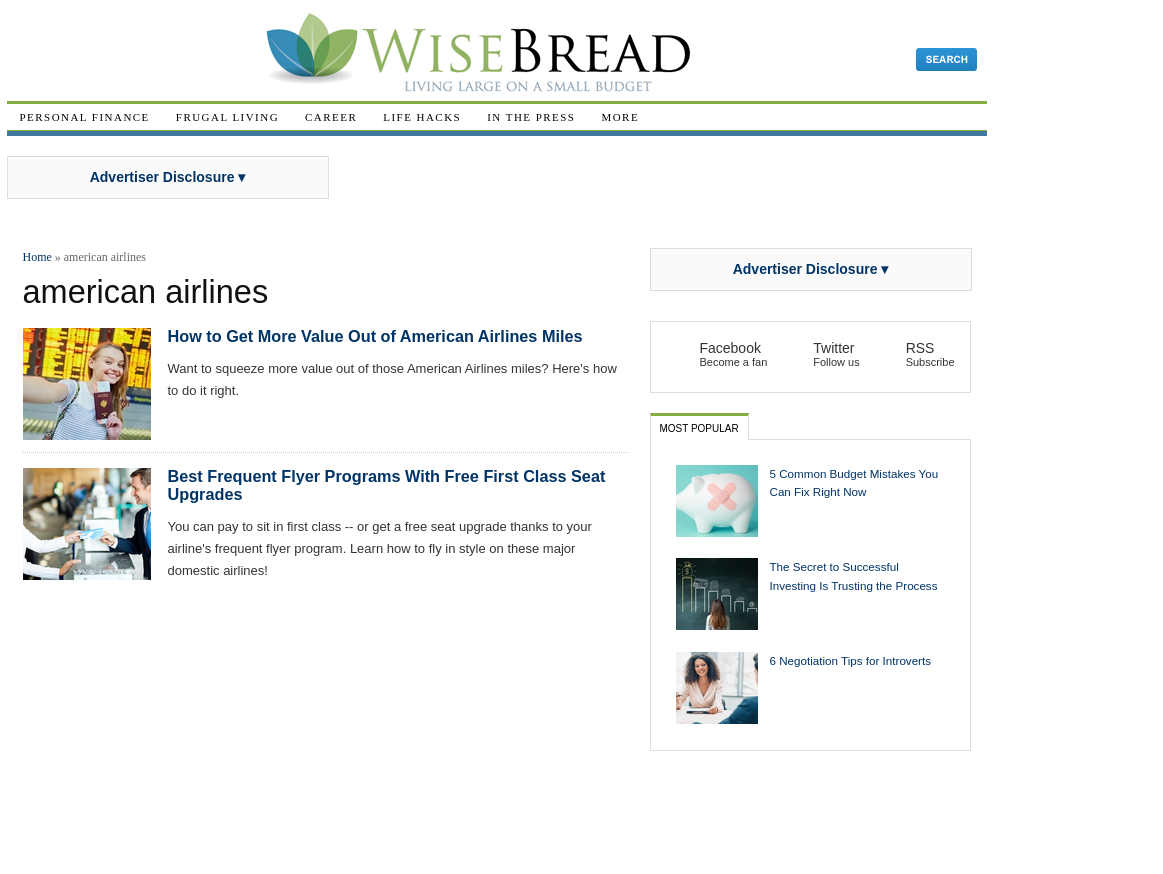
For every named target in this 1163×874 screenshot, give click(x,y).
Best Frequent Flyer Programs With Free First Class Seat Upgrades (387, 485)
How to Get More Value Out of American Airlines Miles (375, 336)
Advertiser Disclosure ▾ (168, 177)
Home (37, 257)
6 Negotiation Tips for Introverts (851, 660)
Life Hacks (422, 117)
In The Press (531, 117)
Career (331, 117)
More (620, 117)
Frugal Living (227, 117)
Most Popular (699, 428)
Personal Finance (85, 117)
